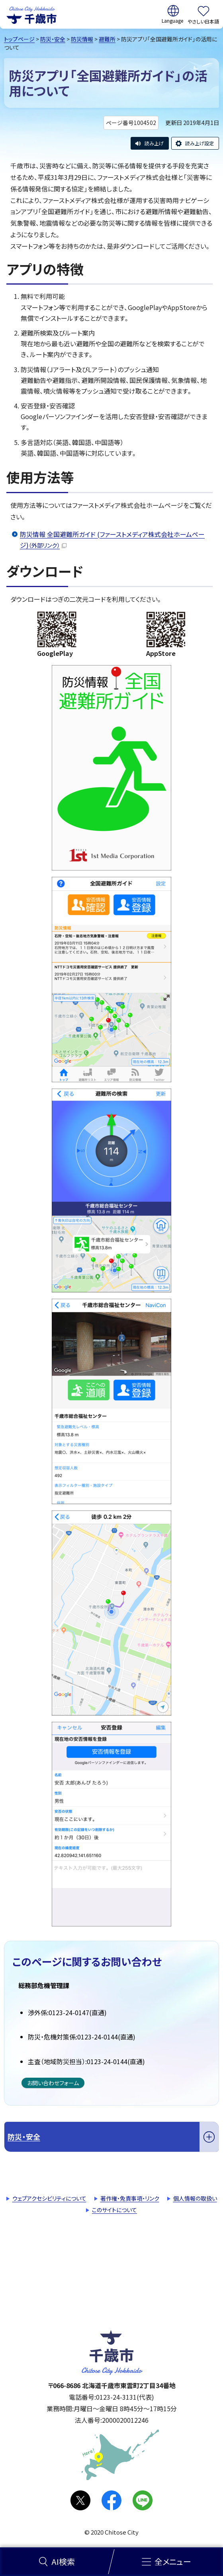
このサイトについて (114, 2210)
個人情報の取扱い (195, 2198)
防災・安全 (52, 39)
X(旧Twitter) (80, 2500)
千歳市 (31, 14)
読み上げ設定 (199, 143)
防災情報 (82, 39)
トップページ (19, 39)
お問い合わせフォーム (53, 2083)
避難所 (107, 39)
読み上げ (154, 143)
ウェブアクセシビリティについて (49, 2198)
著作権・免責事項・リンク (129, 2198)
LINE (143, 2500)
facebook (111, 2500)
